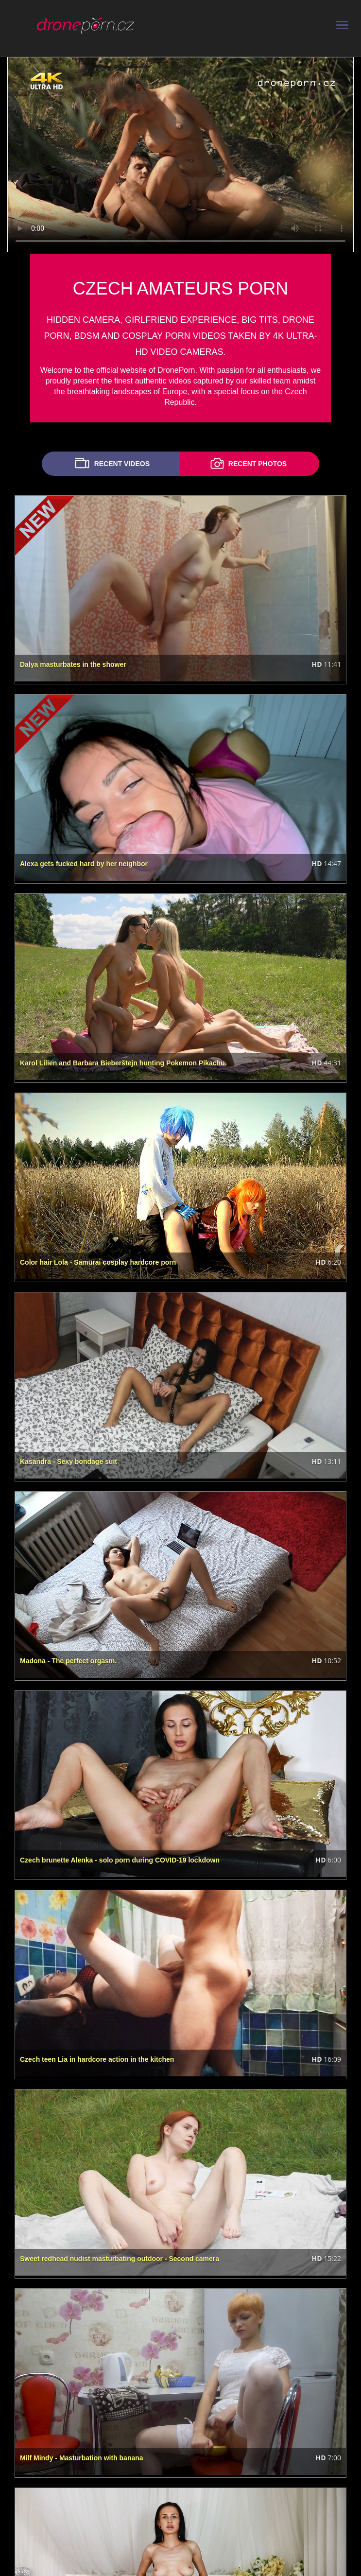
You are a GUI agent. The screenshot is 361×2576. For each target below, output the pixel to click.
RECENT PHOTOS (247, 463)
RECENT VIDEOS (111, 463)
